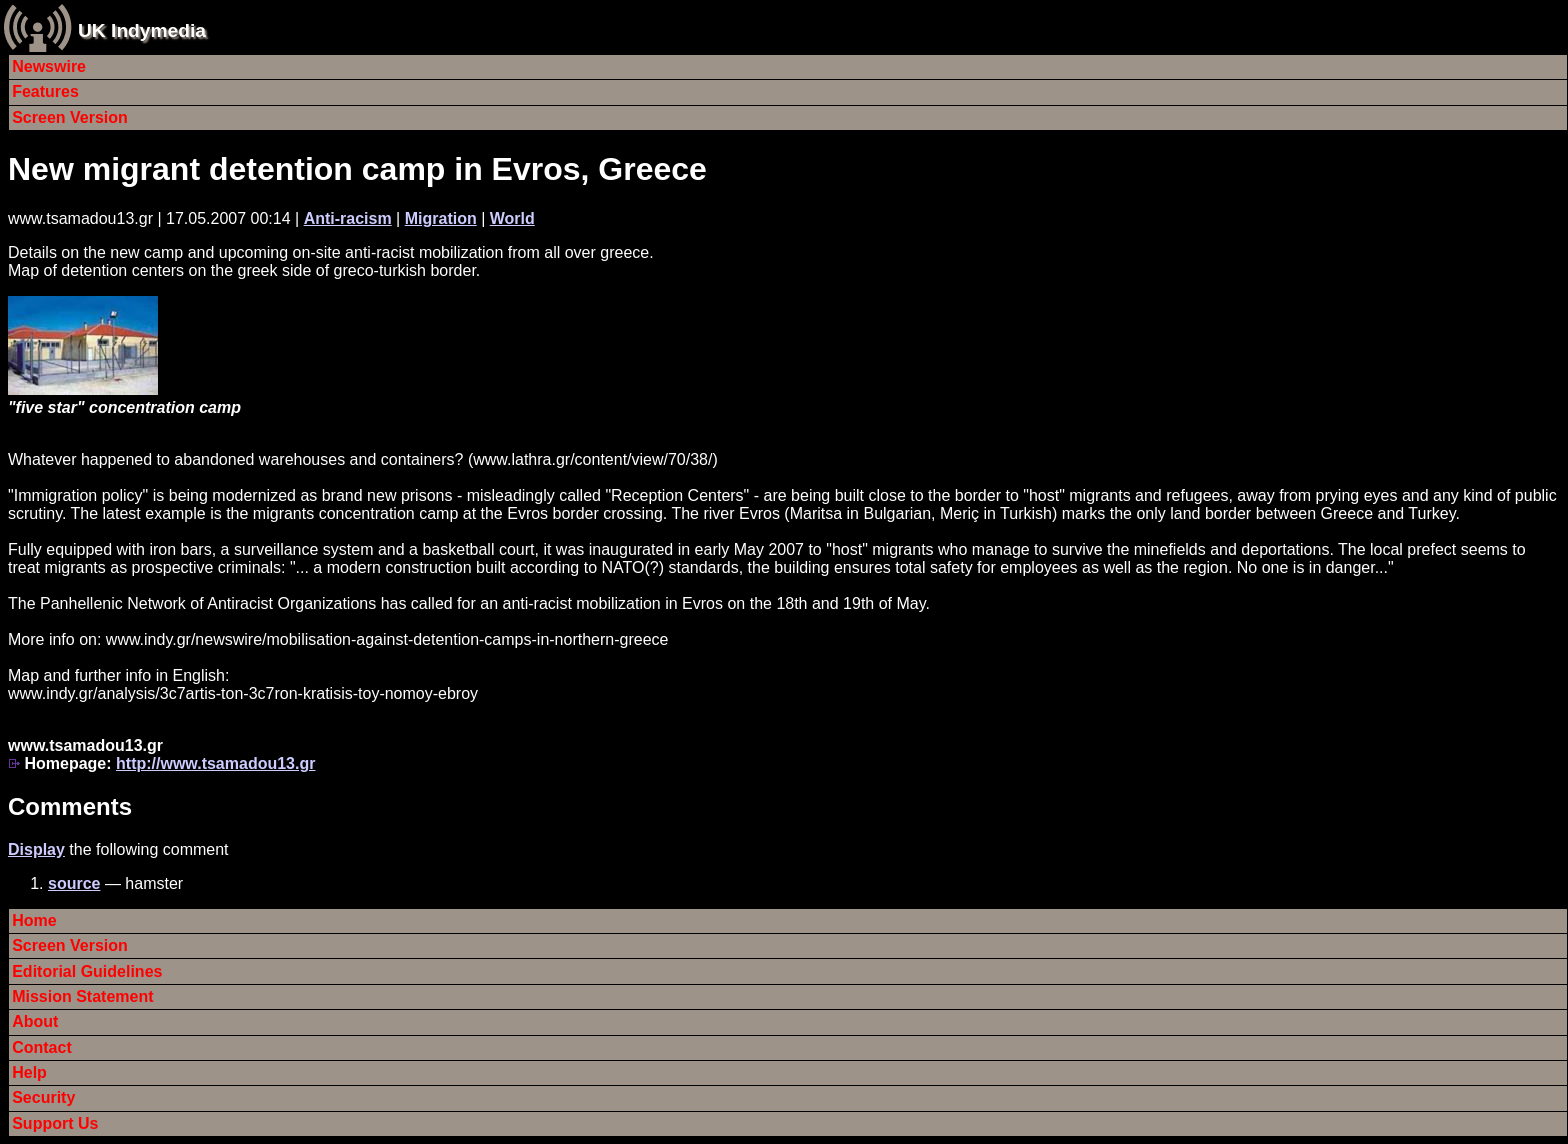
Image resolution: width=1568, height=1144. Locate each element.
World (512, 218)
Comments (70, 806)
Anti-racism (348, 218)
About (35, 1021)
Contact (42, 1047)
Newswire (49, 66)
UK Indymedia (142, 30)
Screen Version (70, 117)
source (74, 883)
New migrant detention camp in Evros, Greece (357, 169)
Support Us (55, 1123)
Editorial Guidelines (87, 971)
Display (36, 849)
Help (29, 1072)
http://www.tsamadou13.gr (215, 763)
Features (45, 91)
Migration (441, 218)
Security (43, 1097)
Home (34, 920)
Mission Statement (82, 996)
